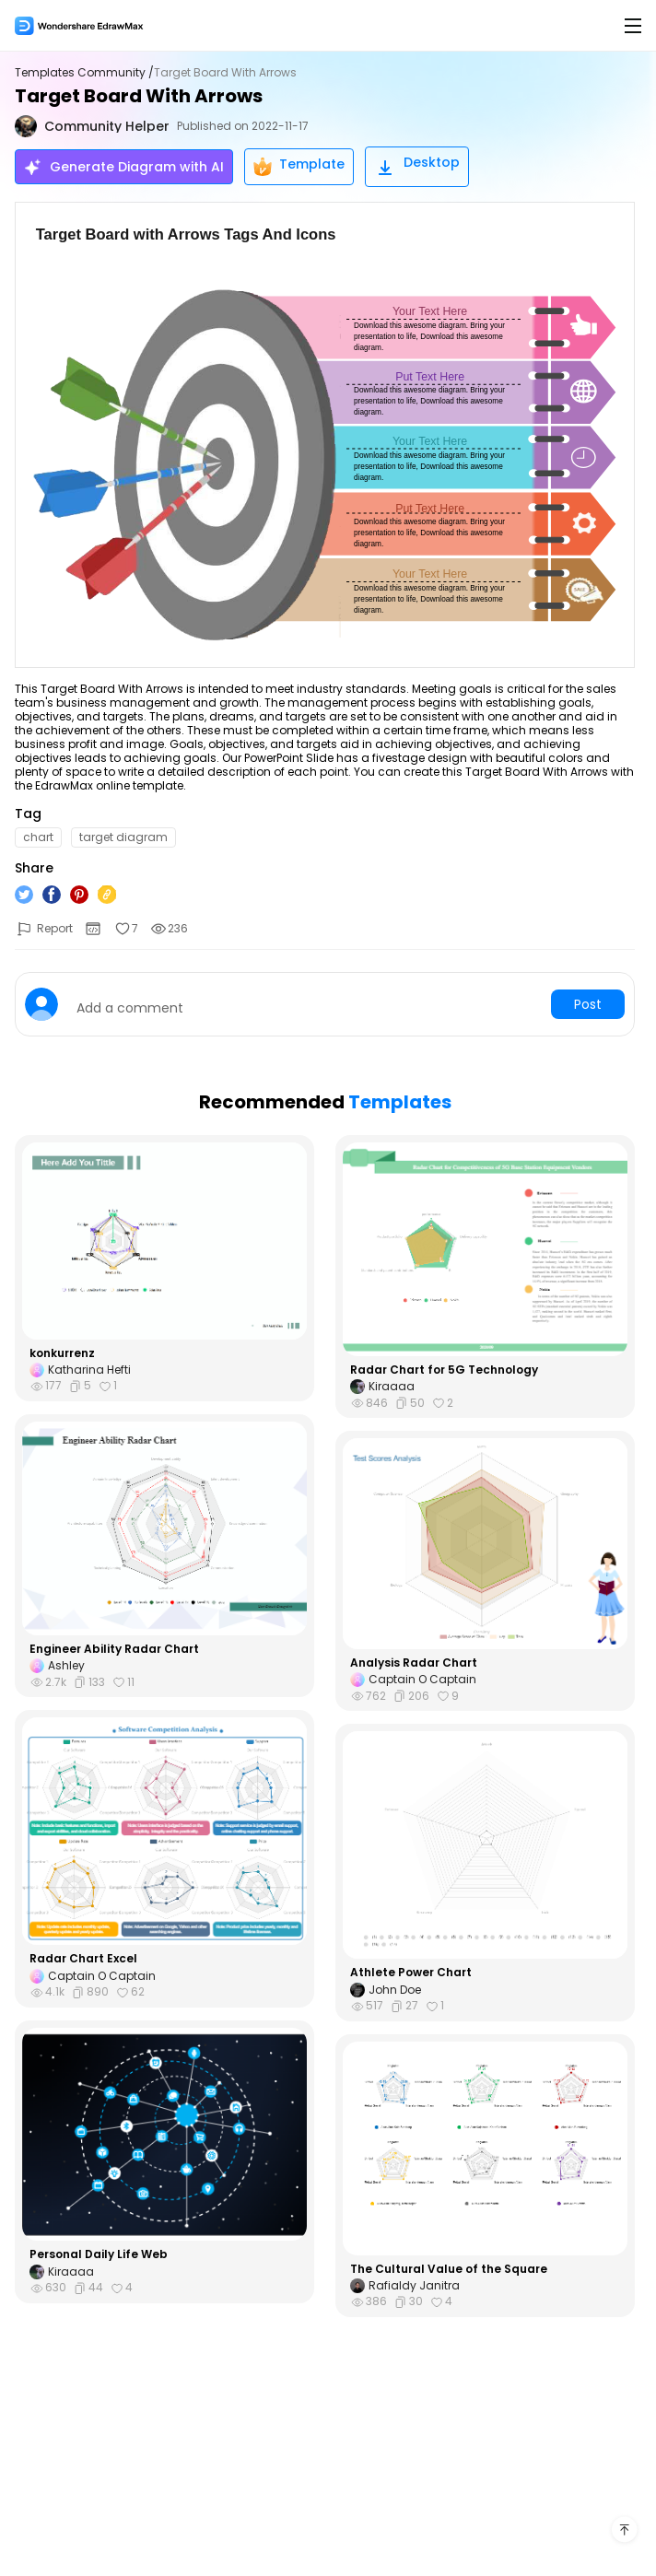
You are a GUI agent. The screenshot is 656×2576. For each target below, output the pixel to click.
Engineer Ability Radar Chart (114, 1649)
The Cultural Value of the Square (448, 2269)
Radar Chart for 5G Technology (444, 1370)
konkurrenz (62, 1353)
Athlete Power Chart (411, 1972)
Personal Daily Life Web (98, 2254)
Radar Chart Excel (83, 1958)
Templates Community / (84, 72)
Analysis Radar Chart (413, 1663)
